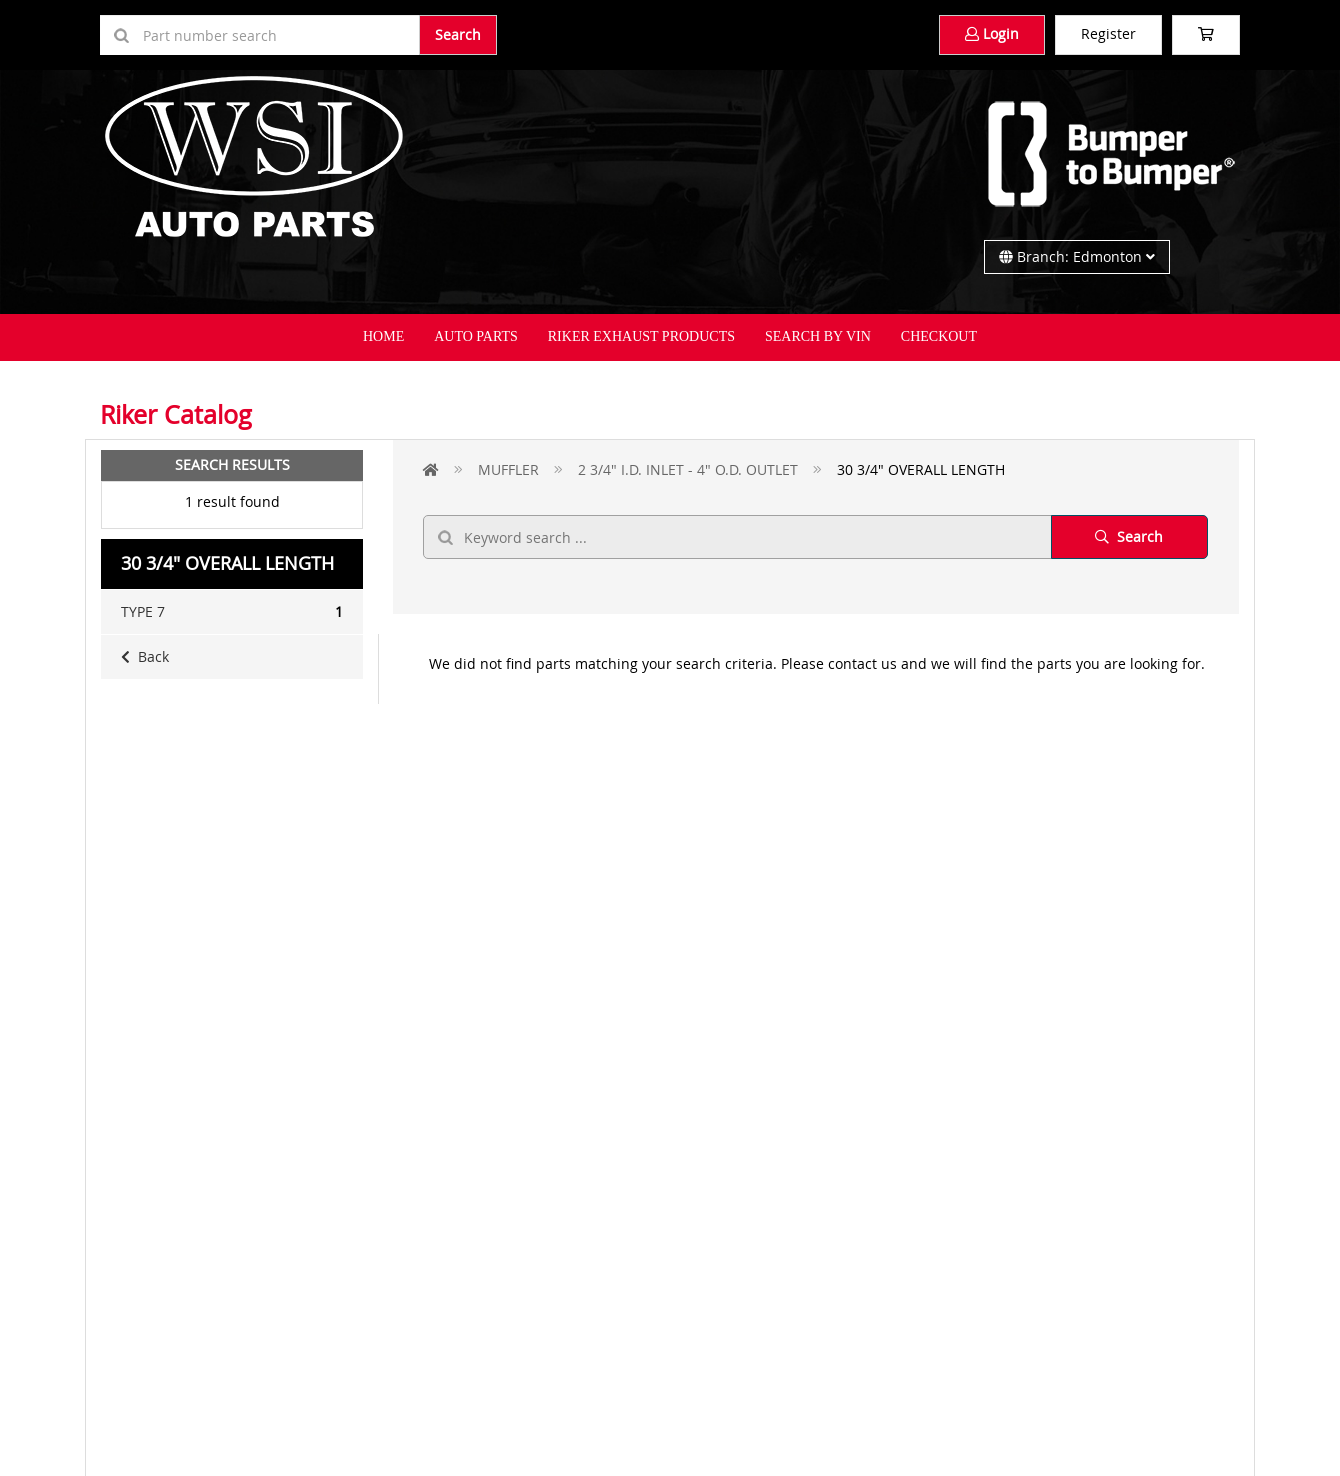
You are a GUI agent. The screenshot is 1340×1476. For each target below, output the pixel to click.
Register (1108, 33)
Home (383, 336)
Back (145, 656)
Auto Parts (476, 336)
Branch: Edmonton (1077, 256)
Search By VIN (818, 336)
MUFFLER (508, 469)
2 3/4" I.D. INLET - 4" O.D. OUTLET (688, 469)
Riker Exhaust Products (641, 336)
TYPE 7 (232, 612)
